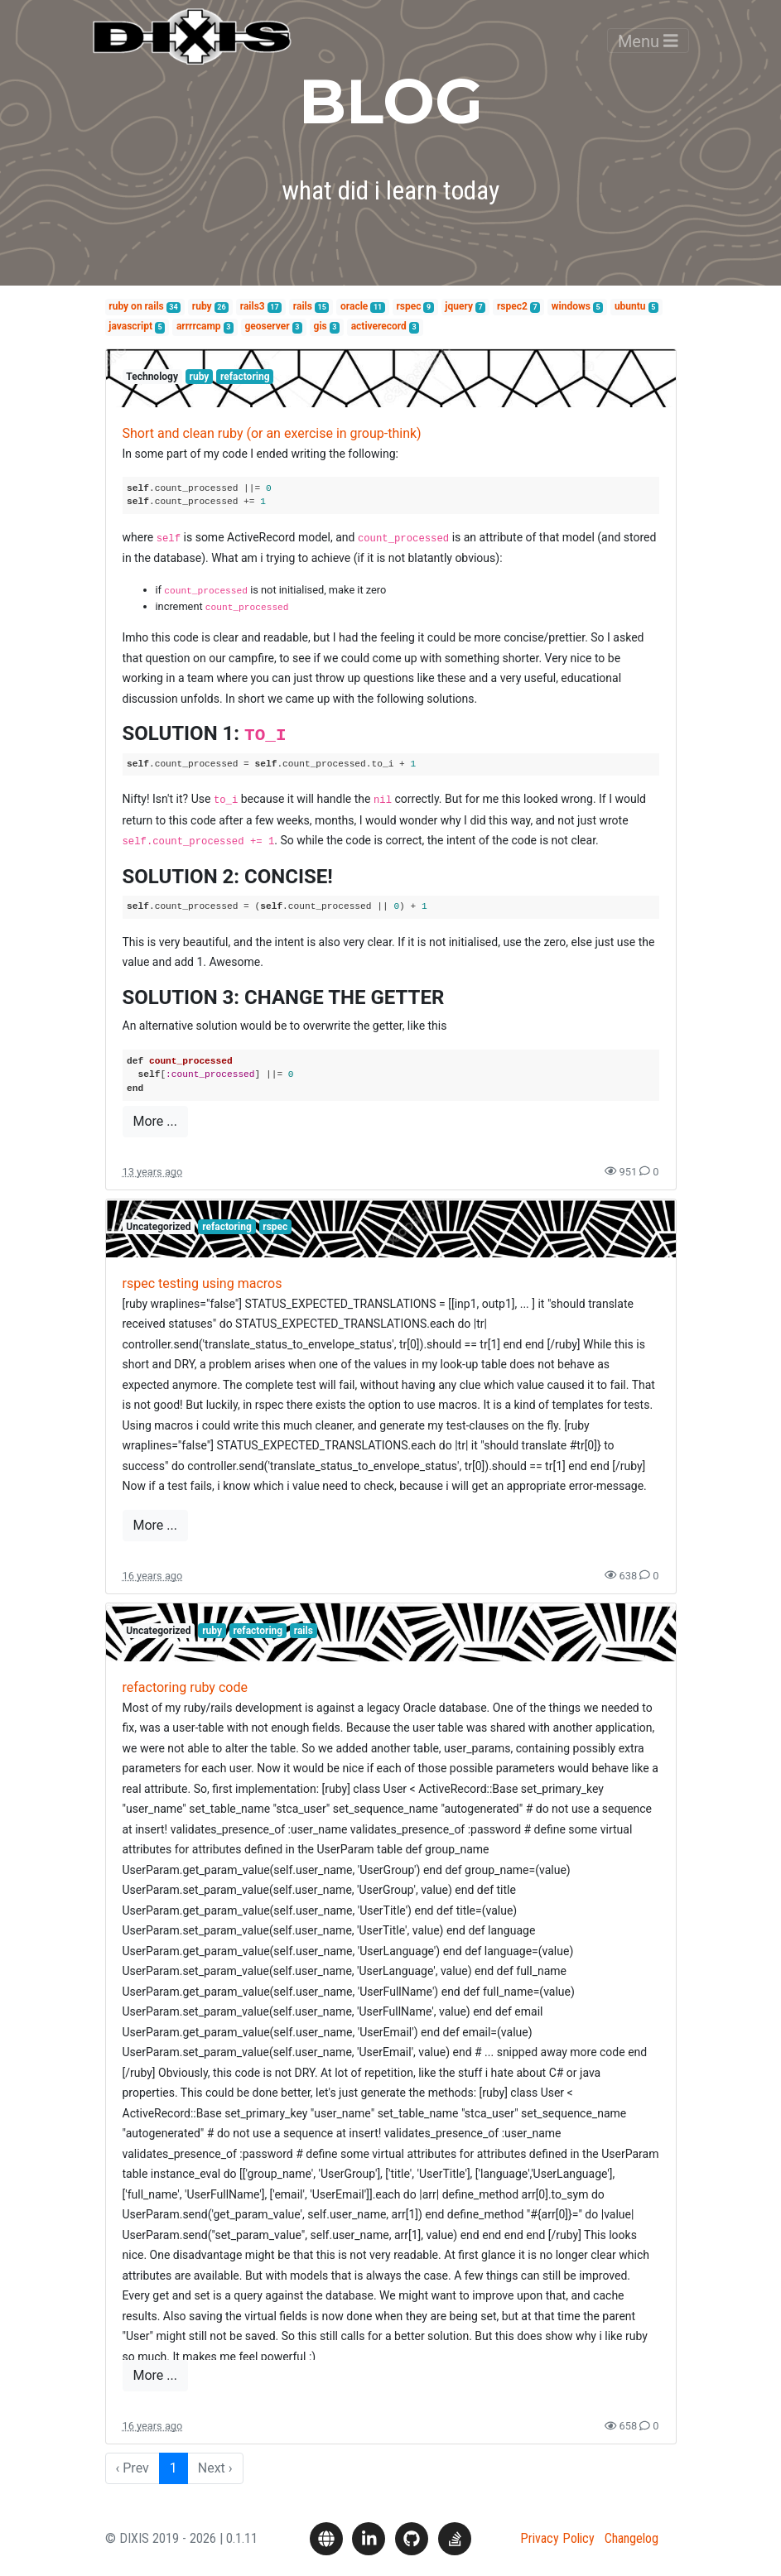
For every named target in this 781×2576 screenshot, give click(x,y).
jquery (459, 306)
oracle (354, 306)
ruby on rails (135, 306)
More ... (155, 1121)
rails (302, 306)
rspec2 (512, 306)
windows (571, 306)
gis (320, 326)
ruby (202, 306)
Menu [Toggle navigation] (648, 53)
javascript (130, 326)
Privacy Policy (557, 2538)
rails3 (252, 306)
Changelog (631, 2538)
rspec (408, 306)
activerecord (379, 326)
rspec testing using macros (202, 1283)
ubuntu (630, 306)
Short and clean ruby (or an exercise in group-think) (272, 433)
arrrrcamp (198, 326)
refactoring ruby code (185, 1687)
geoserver (267, 326)
